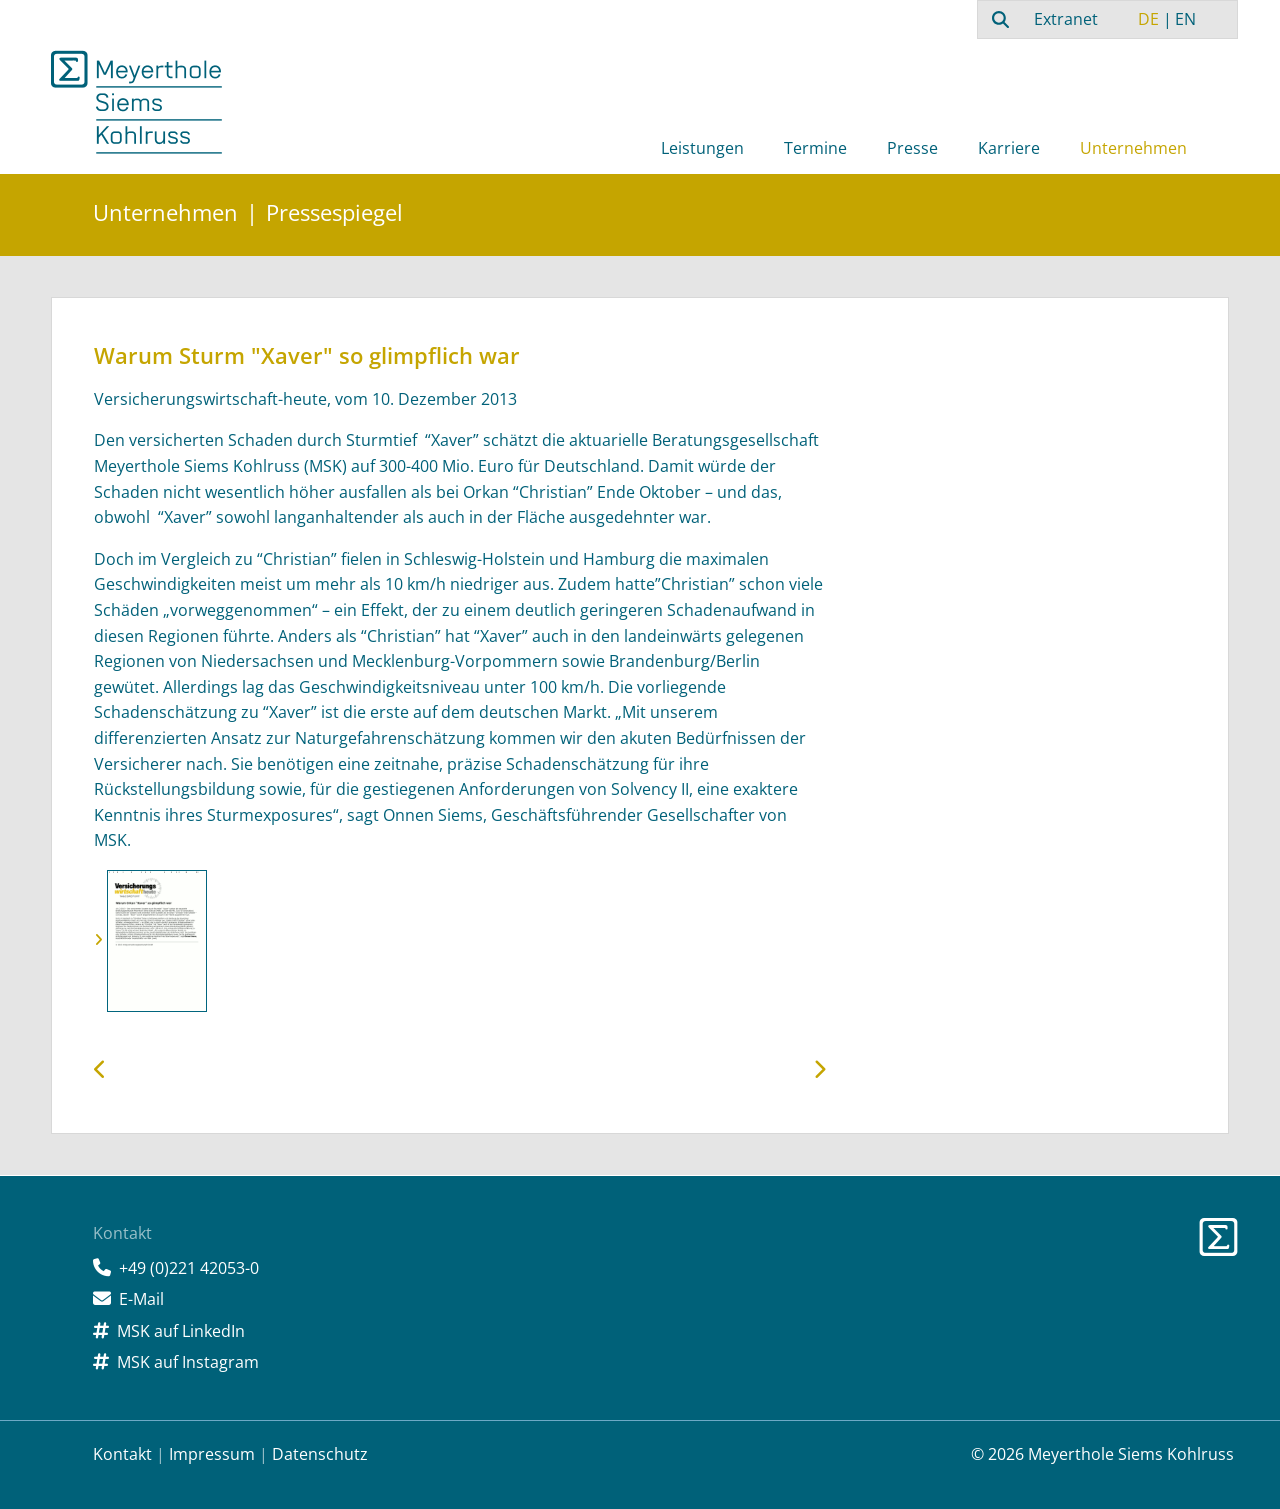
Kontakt (122, 1454)
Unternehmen (1133, 148)
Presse (912, 148)
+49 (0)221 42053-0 (189, 1268)
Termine (815, 148)
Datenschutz (320, 1454)
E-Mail (141, 1299)
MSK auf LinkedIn (181, 1331)
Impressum (212, 1454)
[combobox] (998, 19)
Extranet (1066, 19)
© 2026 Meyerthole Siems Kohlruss (1102, 1454)
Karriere (1009, 148)
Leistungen (702, 148)
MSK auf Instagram (188, 1362)
